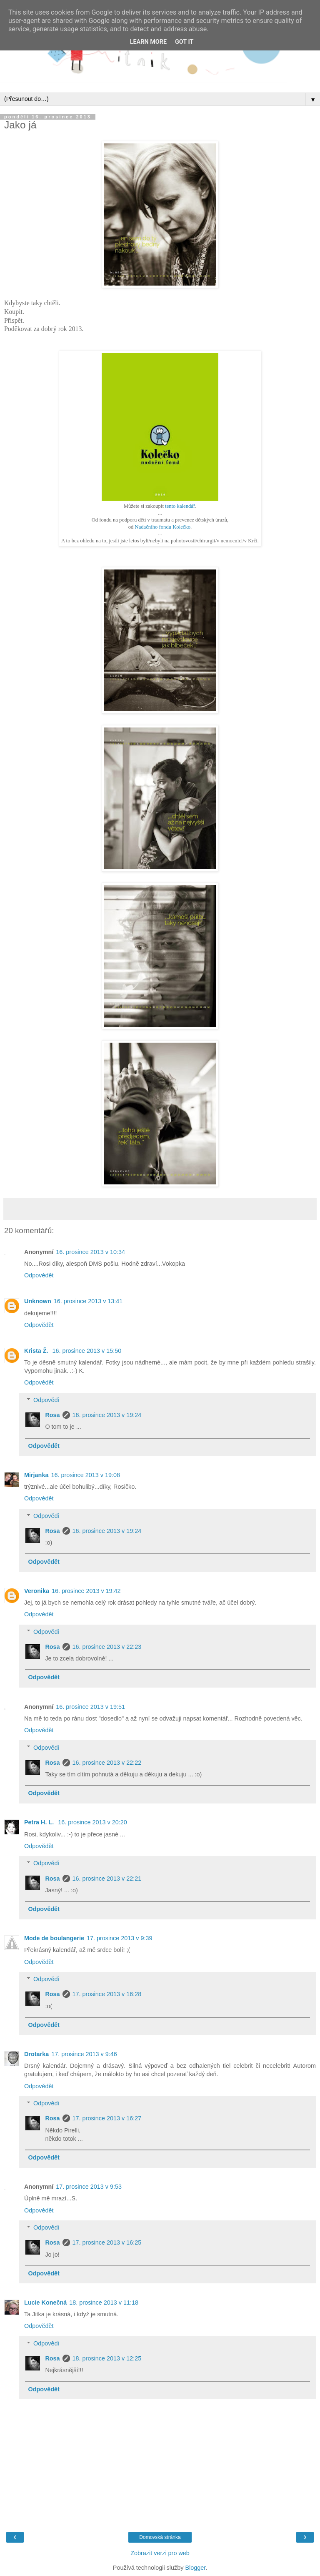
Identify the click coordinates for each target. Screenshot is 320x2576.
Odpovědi (46, 1400)
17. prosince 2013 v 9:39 (119, 1938)
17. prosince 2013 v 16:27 (107, 2118)
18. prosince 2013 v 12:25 (107, 2358)
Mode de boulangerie (54, 1938)
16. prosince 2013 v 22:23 (107, 1646)
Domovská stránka (159, 2537)
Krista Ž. (37, 1350)
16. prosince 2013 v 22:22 (107, 1762)
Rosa (52, 1415)
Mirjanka (36, 1475)
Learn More (148, 41)
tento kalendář (180, 506)
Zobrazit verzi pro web (160, 2553)
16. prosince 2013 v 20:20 (92, 1822)
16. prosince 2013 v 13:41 (88, 1301)
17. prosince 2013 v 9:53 (89, 2186)
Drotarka (36, 2054)
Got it (184, 41)
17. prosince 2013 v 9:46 (84, 2054)
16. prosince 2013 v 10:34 (90, 1252)
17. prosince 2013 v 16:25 (107, 2242)
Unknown (37, 1301)
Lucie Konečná (45, 2302)
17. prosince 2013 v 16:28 (107, 1994)
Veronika (36, 1591)
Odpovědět (38, 1275)
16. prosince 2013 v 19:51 (90, 1706)
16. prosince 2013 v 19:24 (107, 1415)
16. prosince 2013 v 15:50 (87, 1350)
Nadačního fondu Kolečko (163, 527)
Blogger (195, 2567)
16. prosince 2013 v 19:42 (86, 1591)
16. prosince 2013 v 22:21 (107, 1878)
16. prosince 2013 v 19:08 (85, 1475)
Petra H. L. (39, 1822)
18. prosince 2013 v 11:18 (103, 2302)
